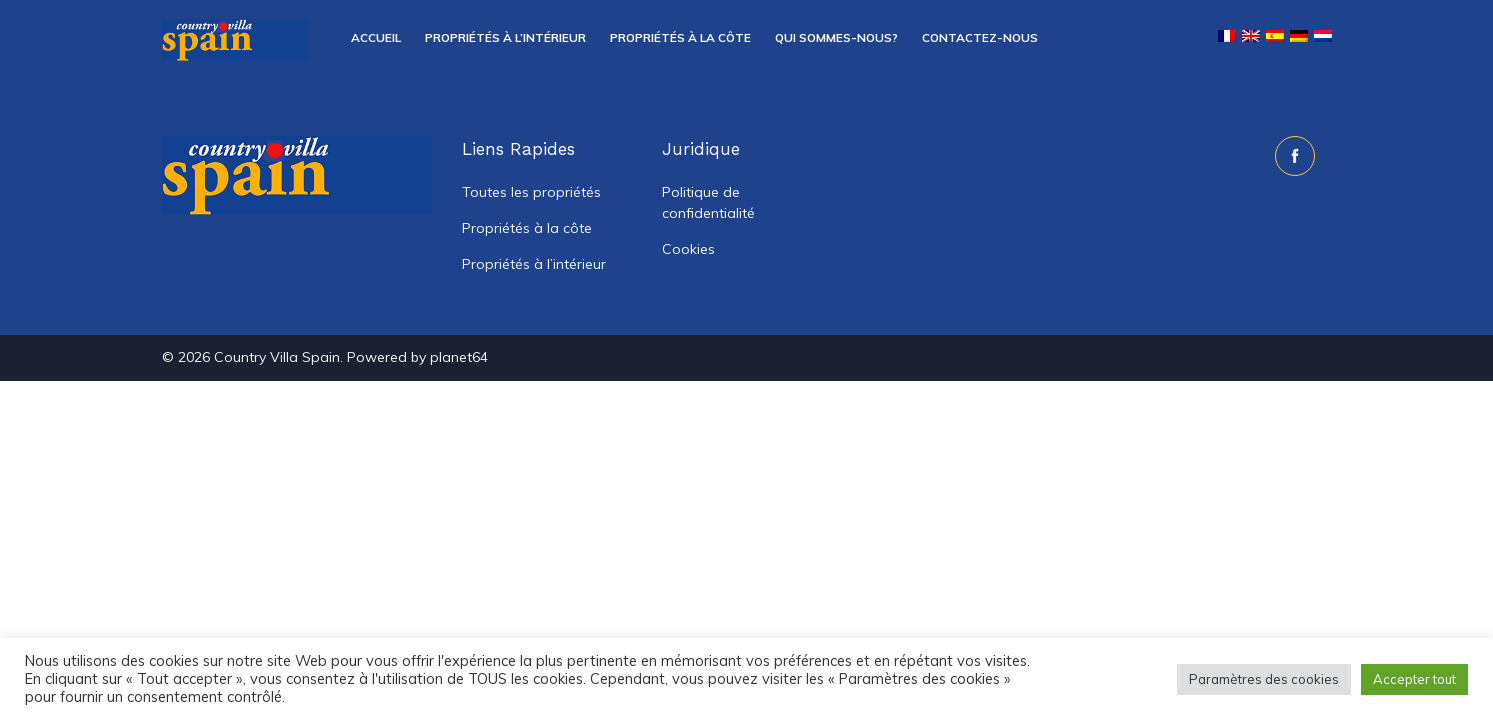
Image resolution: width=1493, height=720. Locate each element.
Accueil (376, 37)
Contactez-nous (980, 37)
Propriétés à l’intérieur (505, 37)
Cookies (688, 249)
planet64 (459, 357)
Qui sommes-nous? (836, 37)
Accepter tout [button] (1414, 679)
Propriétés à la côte (680, 37)
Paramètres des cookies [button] (1264, 679)
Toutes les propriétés (531, 192)
